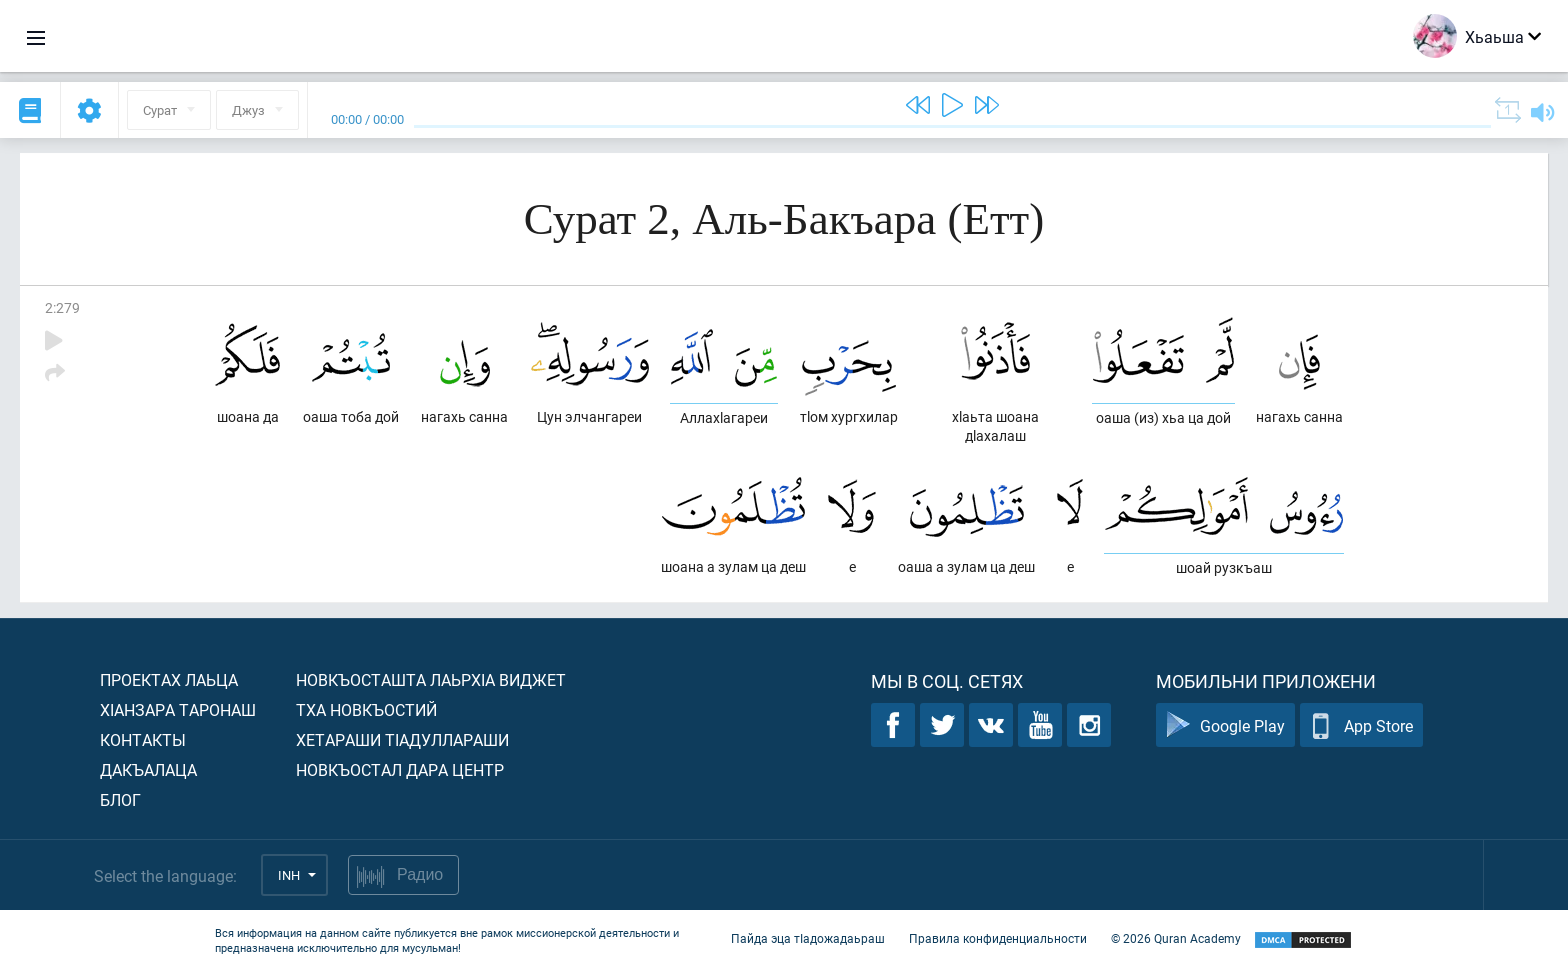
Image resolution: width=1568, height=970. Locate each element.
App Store (1361, 725)
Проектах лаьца (169, 679)
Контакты (143, 739)
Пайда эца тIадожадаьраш (808, 938)
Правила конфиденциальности (998, 938)
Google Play (1225, 725)
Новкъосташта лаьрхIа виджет (431, 679)
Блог (120, 799)
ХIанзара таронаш (178, 709)
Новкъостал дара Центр (400, 769)
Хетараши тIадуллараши (402, 739)
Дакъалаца (148, 769)
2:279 (62, 307)
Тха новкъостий (366, 709)
